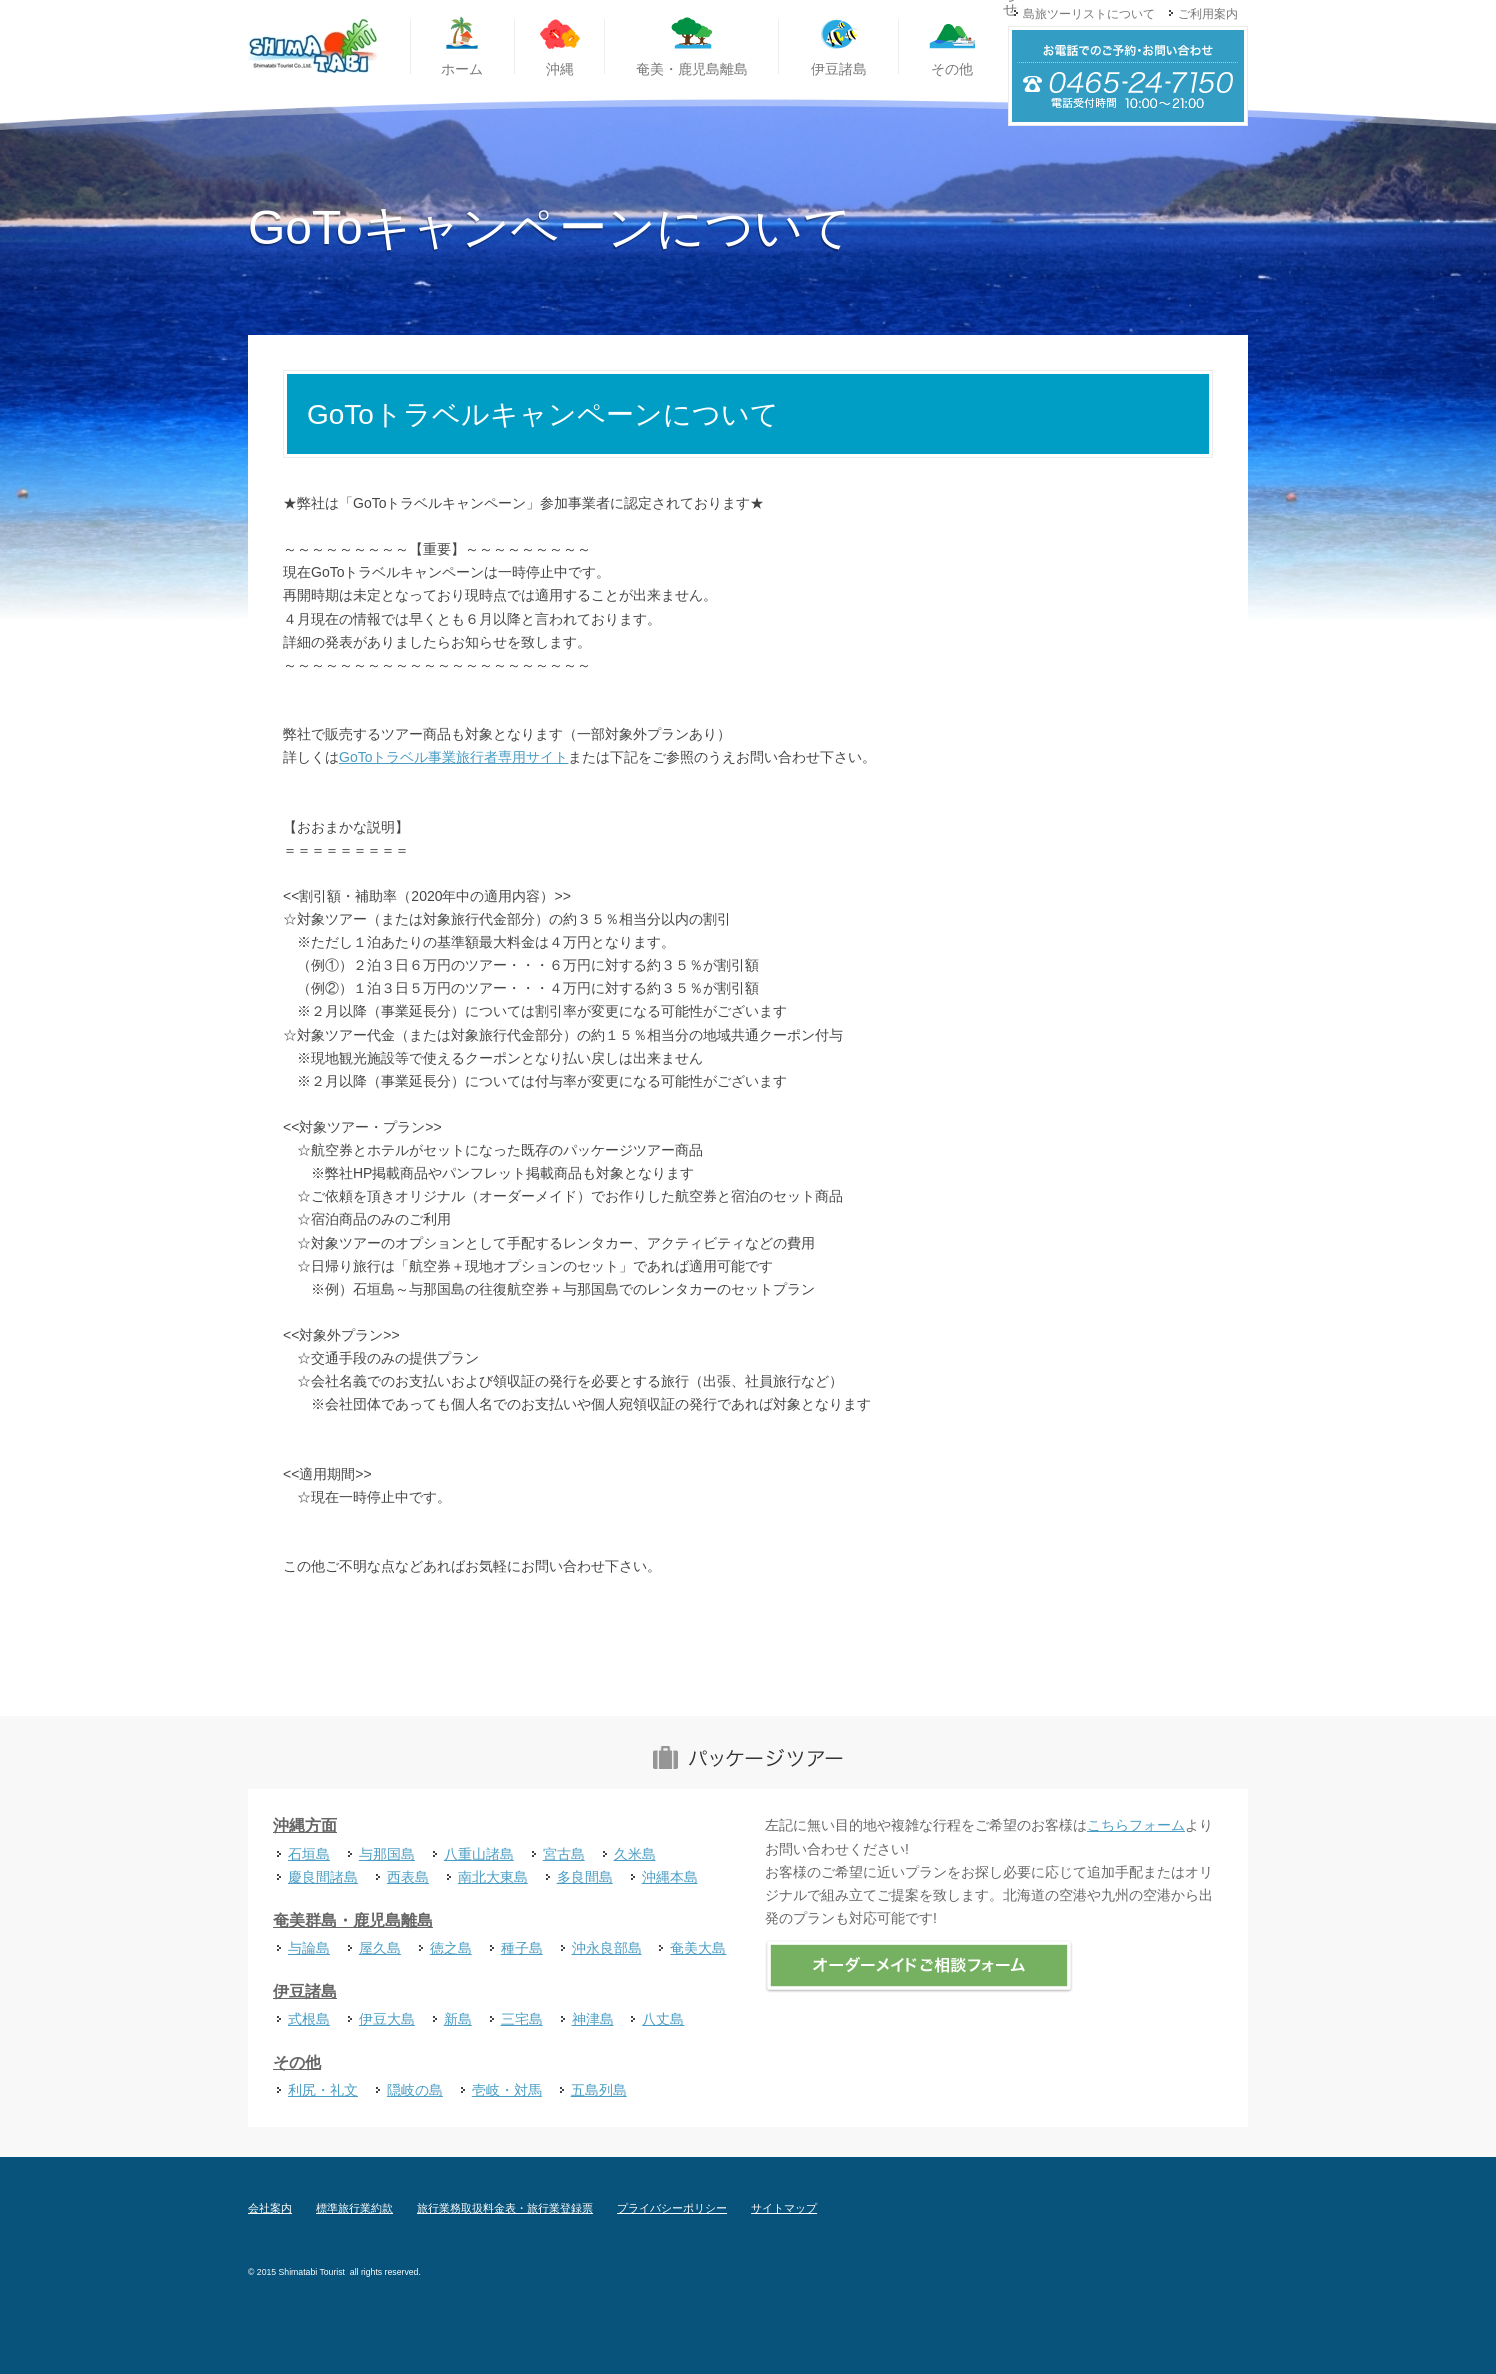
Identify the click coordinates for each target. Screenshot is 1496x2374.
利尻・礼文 (323, 2090)
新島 (458, 2019)
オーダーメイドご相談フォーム (919, 1966)
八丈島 (663, 2019)
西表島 (408, 1877)
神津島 (593, 2019)
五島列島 (599, 2090)
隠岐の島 (415, 2090)
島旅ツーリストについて (1089, 14)
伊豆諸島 (305, 1991)
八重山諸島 (479, 1854)
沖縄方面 (305, 1825)
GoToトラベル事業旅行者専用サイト (453, 757)
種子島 (522, 1948)
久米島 (635, 1854)
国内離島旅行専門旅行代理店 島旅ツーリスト (313, 47)
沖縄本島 (670, 1877)
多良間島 (585, 1877)
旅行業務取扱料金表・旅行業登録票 (505, 2208)
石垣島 (309, 1854)
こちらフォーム (1136, 1825)
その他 (297, 2062)
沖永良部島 (607, 1948)
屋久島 (380, 1948)
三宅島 (522, 2019)
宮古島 (564, 1854)
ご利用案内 (1208, 14)
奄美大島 (698, 1948)
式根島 (309, 2019)
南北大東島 (493, 1877)
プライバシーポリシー (672, 2208)
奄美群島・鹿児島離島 (353, 1920)
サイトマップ (784, 2208)
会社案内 (270, 2208)
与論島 (309, 1948)
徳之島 (451, 1948)
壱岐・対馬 (507, 2090)
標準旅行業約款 (354, 2208)
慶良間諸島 (323, 1877)
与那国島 (387, 1854)
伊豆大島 (387, 2019)
